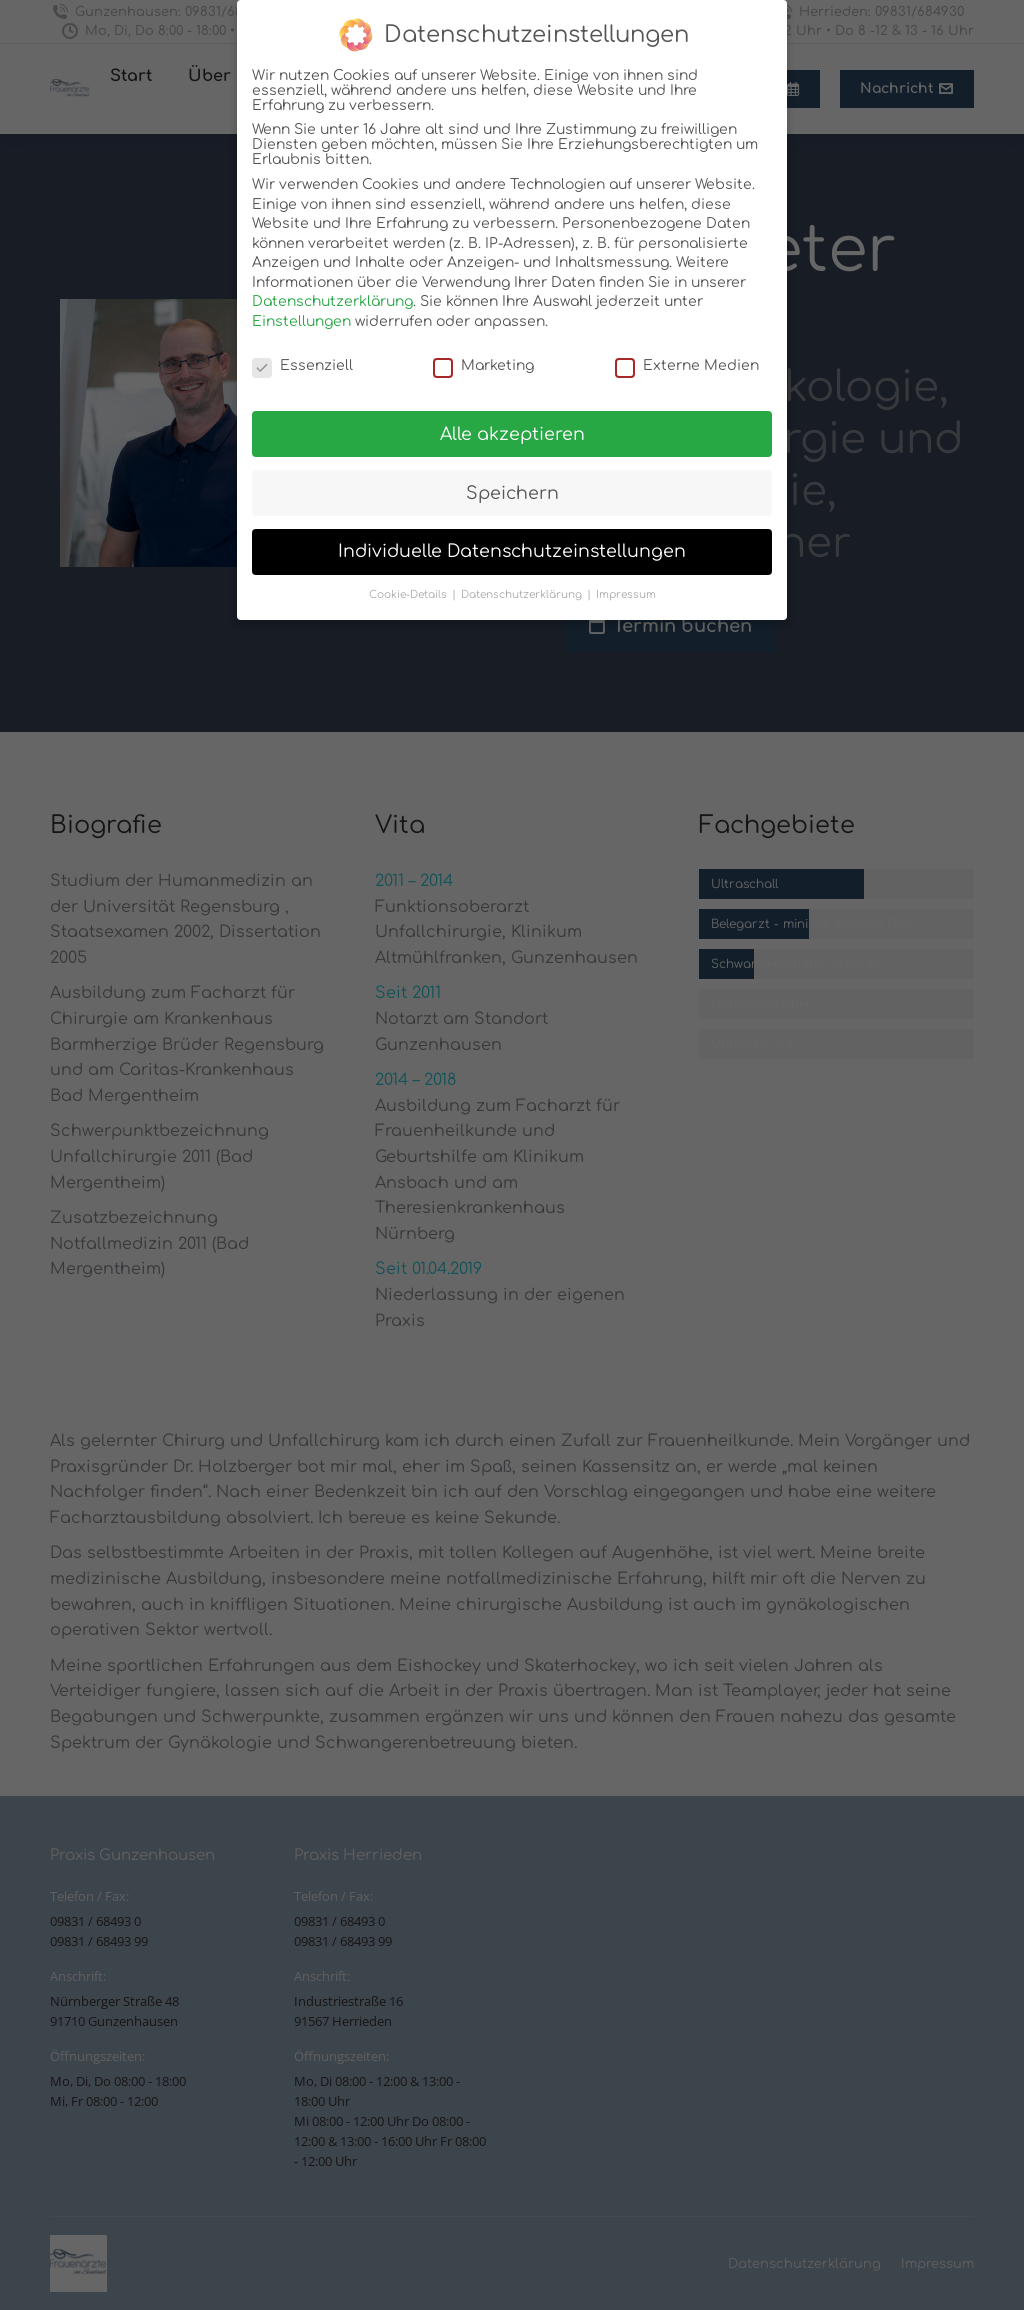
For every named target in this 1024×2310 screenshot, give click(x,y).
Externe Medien (687, 365)
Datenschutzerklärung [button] (523, 594)
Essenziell (302, 365)
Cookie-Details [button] (409, 594)
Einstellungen (301, 321)
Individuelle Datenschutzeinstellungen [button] (512, 551)
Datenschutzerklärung (332, 301)
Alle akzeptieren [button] (512, 434)
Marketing (483, 365)
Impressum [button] (626, 594)
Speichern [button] (512, 493)
